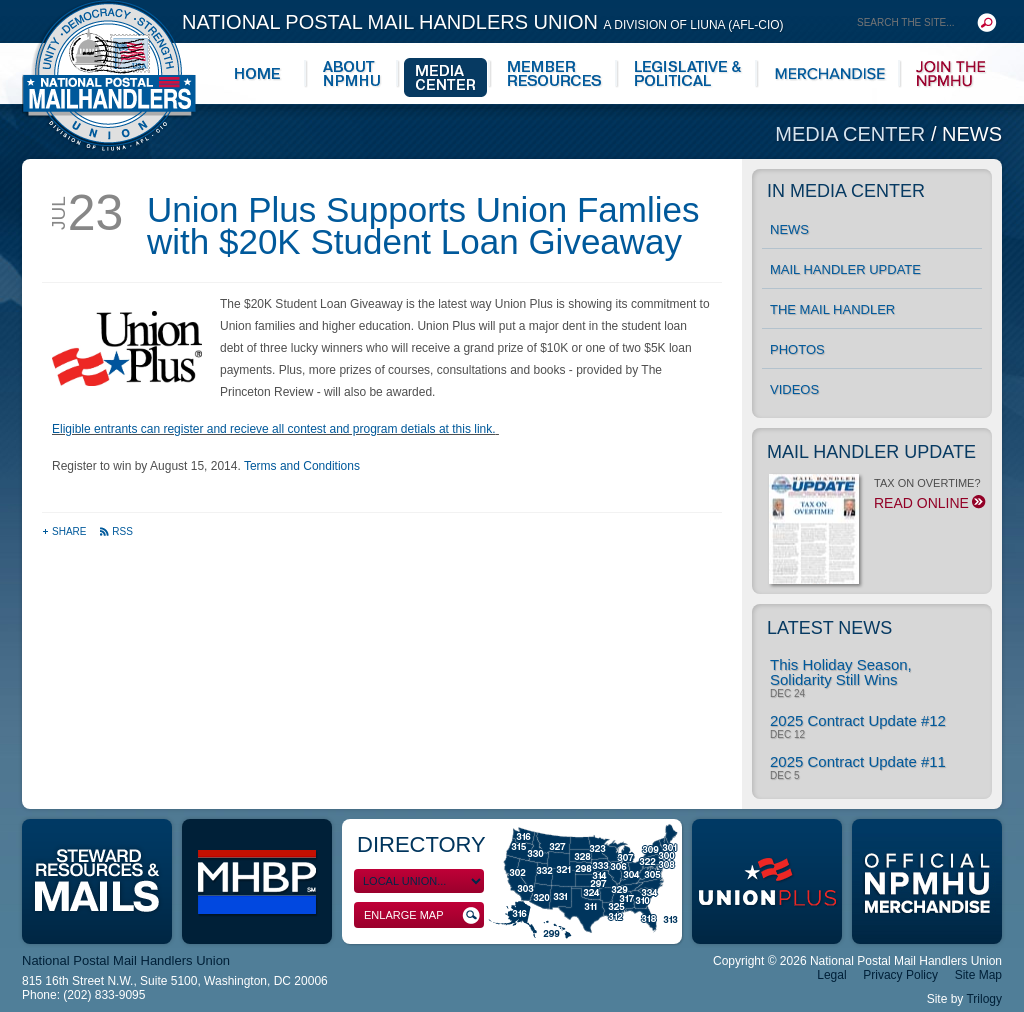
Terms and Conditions (302, 466)
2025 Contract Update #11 (858, 761)
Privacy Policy (900, 975)
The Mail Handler (832, 309)
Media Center (853, 134)
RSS (116, 531)
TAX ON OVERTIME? (875, 499)
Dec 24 (787, 694)
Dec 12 (787, 735)
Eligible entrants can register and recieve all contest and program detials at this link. (274, 429)
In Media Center (846, 191)
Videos (794, 389)
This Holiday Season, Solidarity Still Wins (841, 672)
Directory (421, 844)
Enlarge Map (422, 915)
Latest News (829, 628)
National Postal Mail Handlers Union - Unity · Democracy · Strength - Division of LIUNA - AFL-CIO (109, 75)
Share (65, 531)
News (972, 134)
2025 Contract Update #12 (858, 720)
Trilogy (984, 999)
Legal (831, 975)
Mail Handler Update (845, 269)
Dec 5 (784, 776)
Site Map (978, 975)
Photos (797, 349)
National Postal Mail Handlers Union (483, 22)
